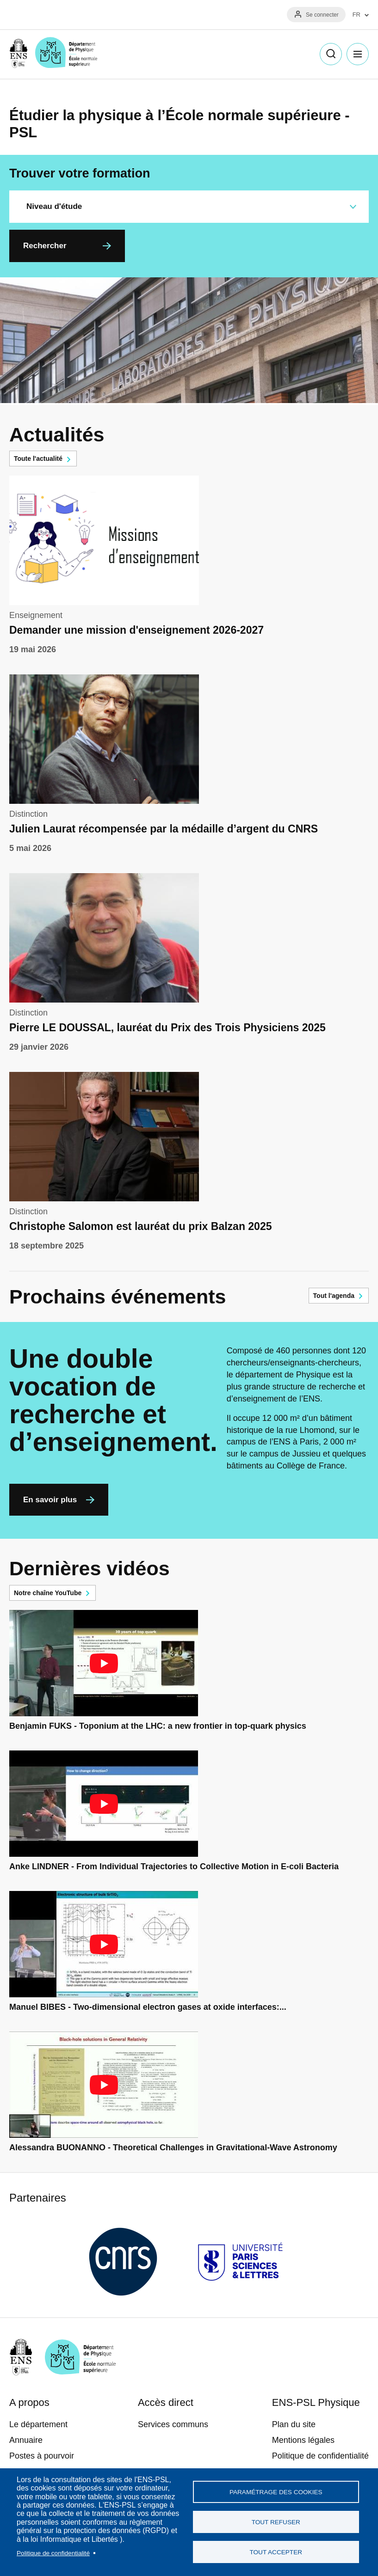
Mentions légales (303, 2440)
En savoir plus (50, 1499)
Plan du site (294, 2424)
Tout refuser (276, 2522)
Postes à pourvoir (41, 2455)
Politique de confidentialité (53, 2553)
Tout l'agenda (333, 1295)
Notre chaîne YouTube (47, 1593)
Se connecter (322, 15)
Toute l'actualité (38, 458)
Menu (358, 54)
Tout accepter (275, 2552)
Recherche (331, 54)
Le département (38, 2424)
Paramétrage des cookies (275, 2492)
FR (356, 15)
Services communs (173, 2424)
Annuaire (26, 2440)
